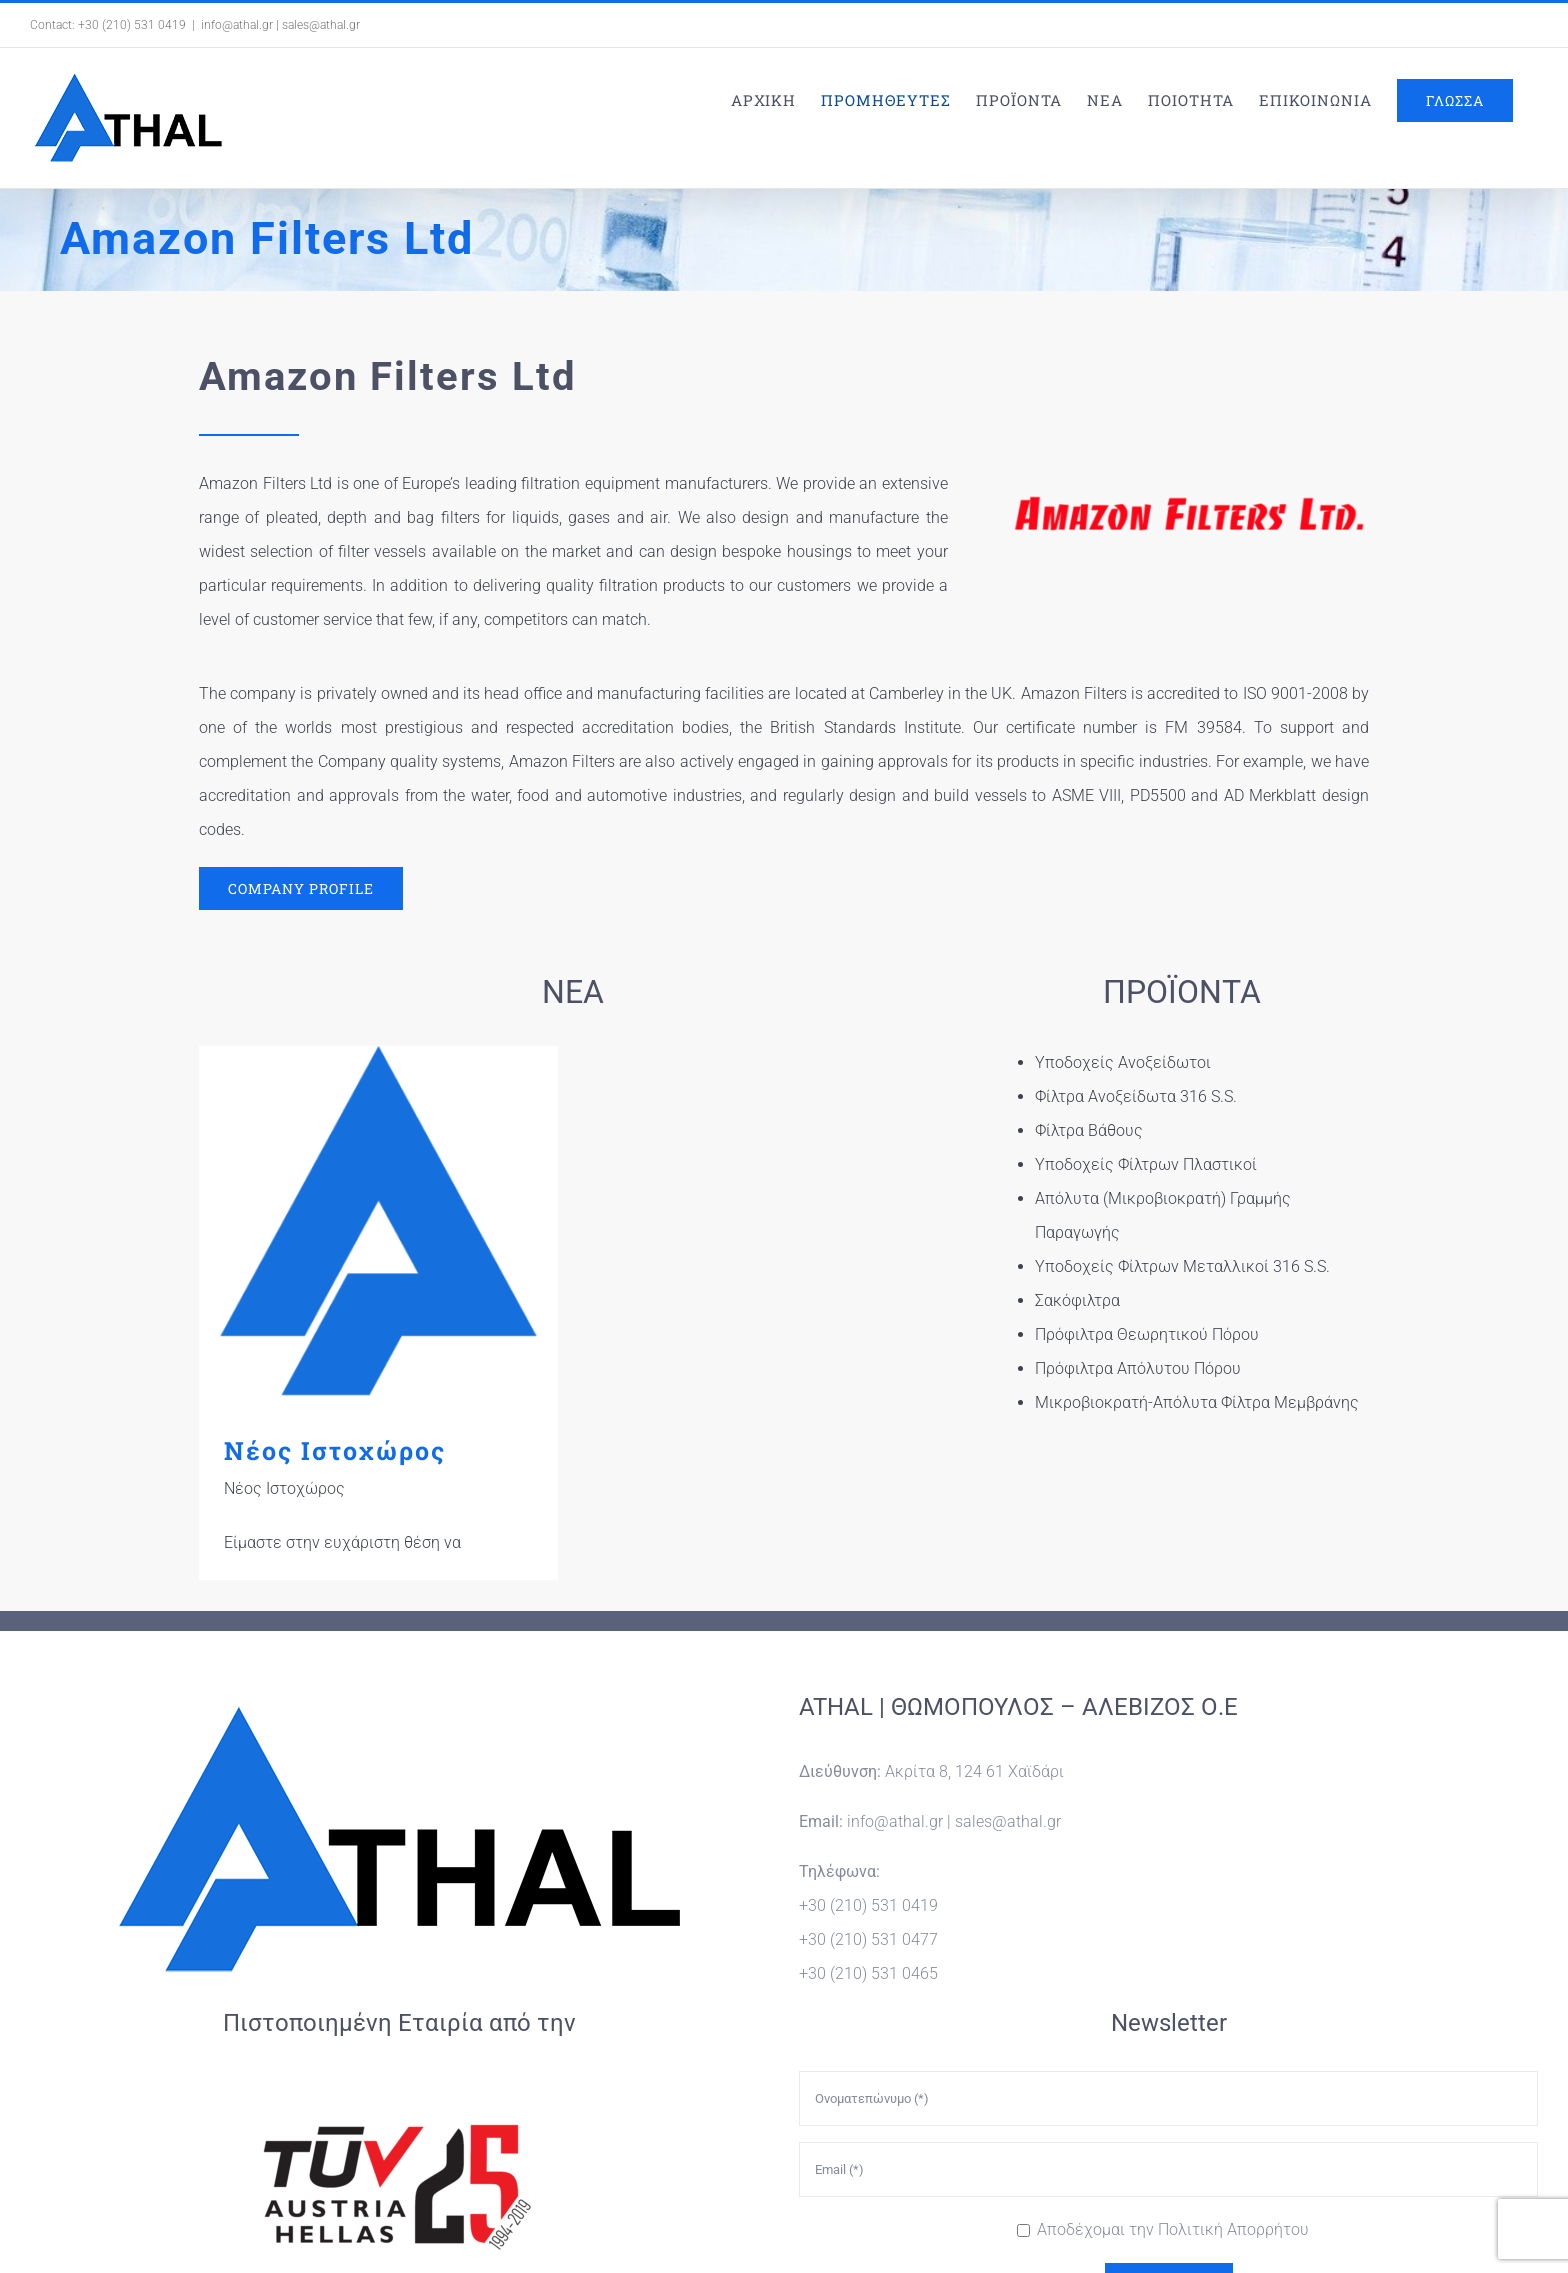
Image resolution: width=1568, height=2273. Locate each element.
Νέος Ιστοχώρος (335, 1450)
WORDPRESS (979, 2216)
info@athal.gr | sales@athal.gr (280, 25)
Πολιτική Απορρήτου (1233, 2081)
